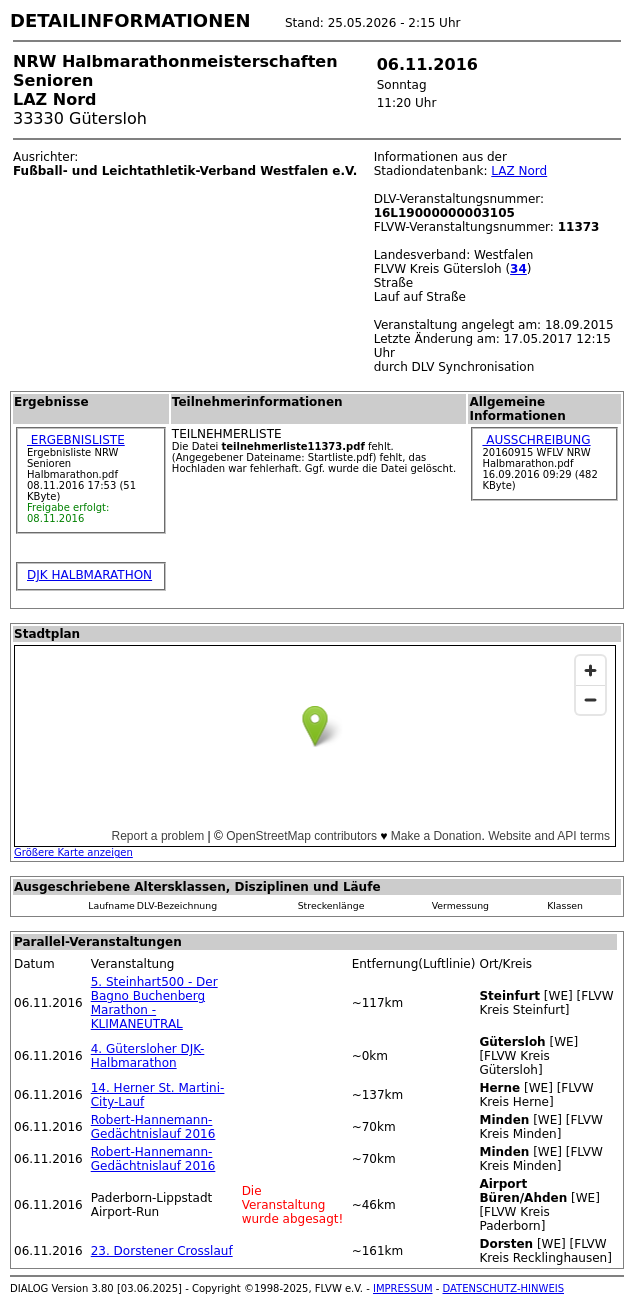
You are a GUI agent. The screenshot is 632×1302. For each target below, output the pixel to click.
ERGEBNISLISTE (76, 440)
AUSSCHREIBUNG (536, 440)
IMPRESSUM (403, 1288)
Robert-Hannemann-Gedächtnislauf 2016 (153, 1127)
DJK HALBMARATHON (89, 575)
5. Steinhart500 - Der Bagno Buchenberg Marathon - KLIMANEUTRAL (154, 1003)
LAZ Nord (519, 171)
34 (518, 269)
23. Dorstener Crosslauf (162, 1251)
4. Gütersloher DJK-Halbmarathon (148, 1056)
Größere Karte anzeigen (73, 852)
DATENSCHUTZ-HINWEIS (504, 1288)
